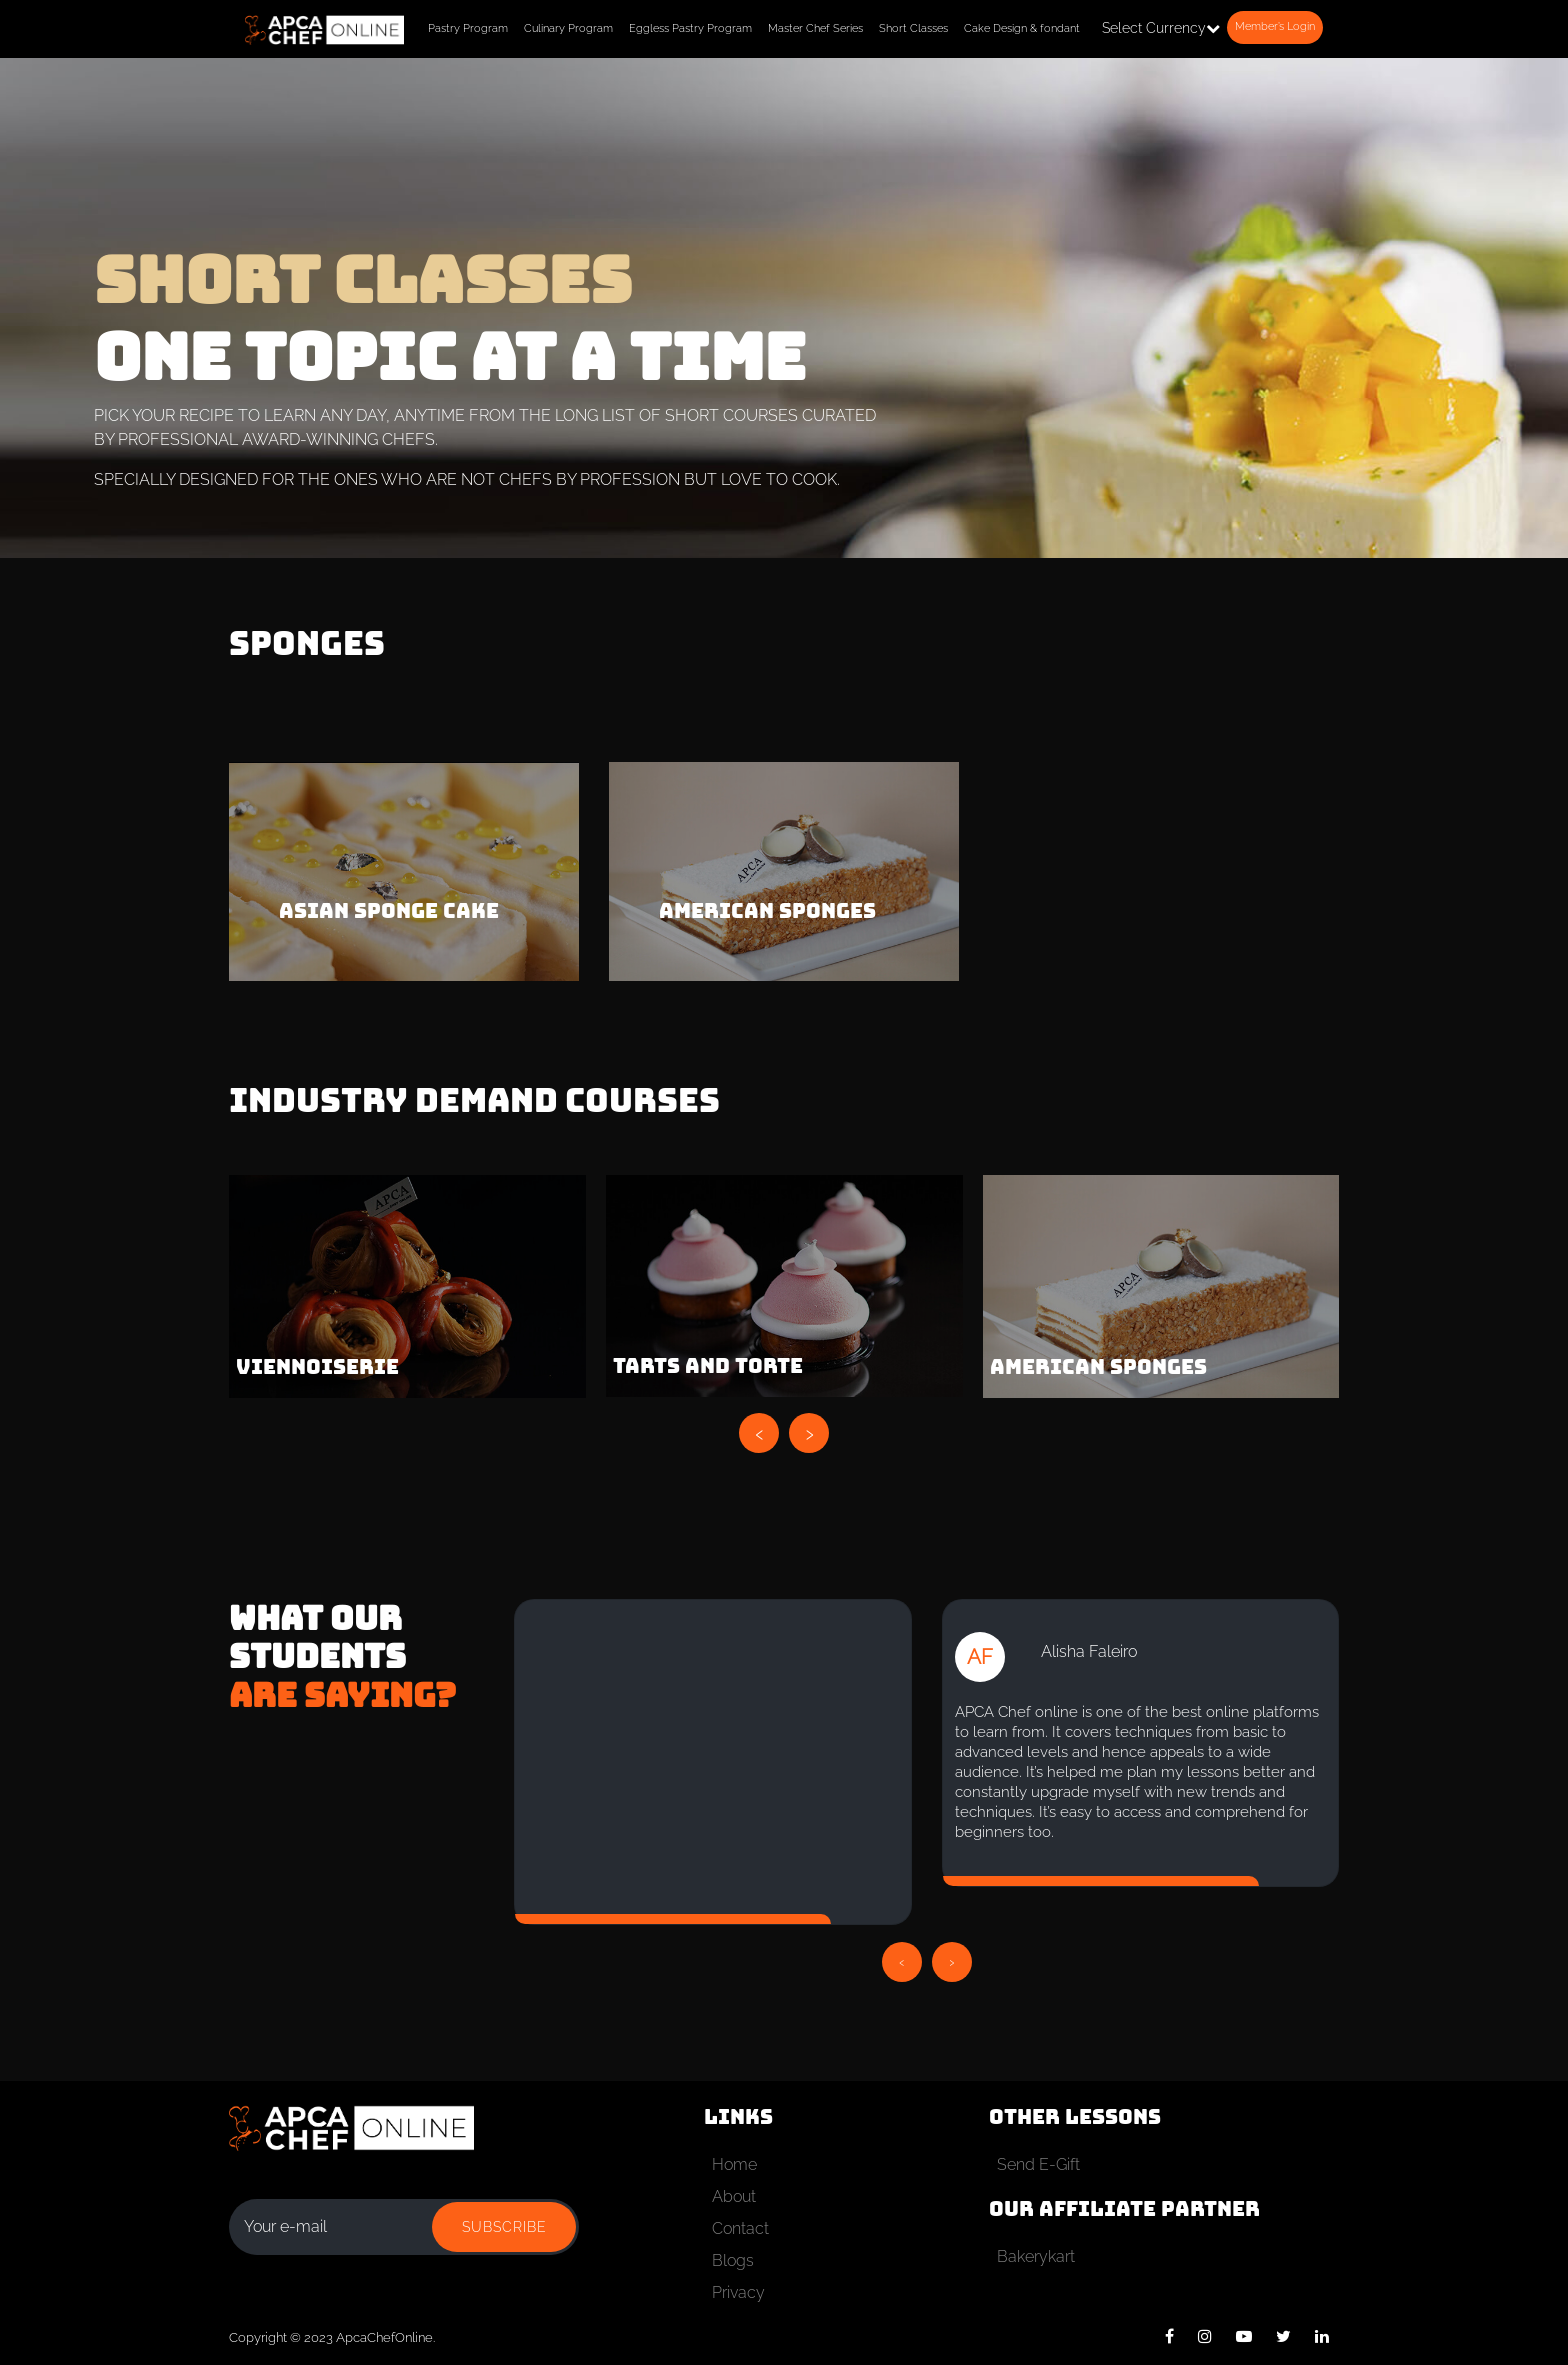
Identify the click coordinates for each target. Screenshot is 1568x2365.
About (734, 2196)
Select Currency (1161, 28)
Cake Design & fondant (1022, 28)
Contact (740, 2228)
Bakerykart (1036, 2256)
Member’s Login (1275, 26)
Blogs (733, 2260)
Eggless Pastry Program (690, 28)
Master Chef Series (815, 28)
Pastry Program (468, 28)
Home (734, 2164)
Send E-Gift (1038, 2164)
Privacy (738, 2292)
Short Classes (913, 28)
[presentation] (759, 1433)
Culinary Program (568, 28)
